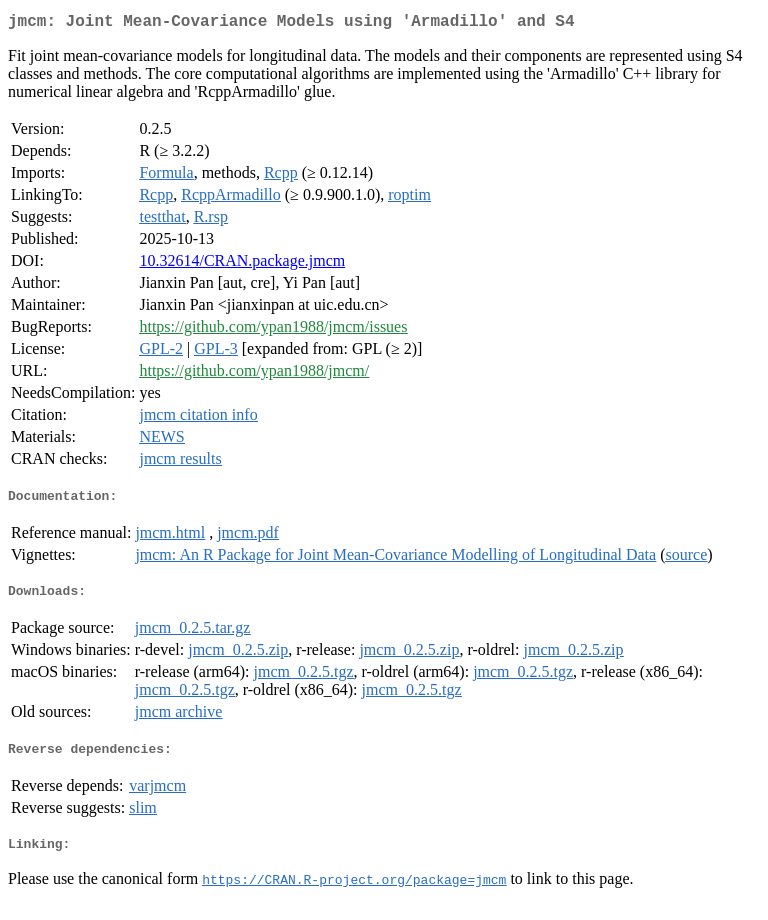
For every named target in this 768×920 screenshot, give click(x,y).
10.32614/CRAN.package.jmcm (242, 264)
